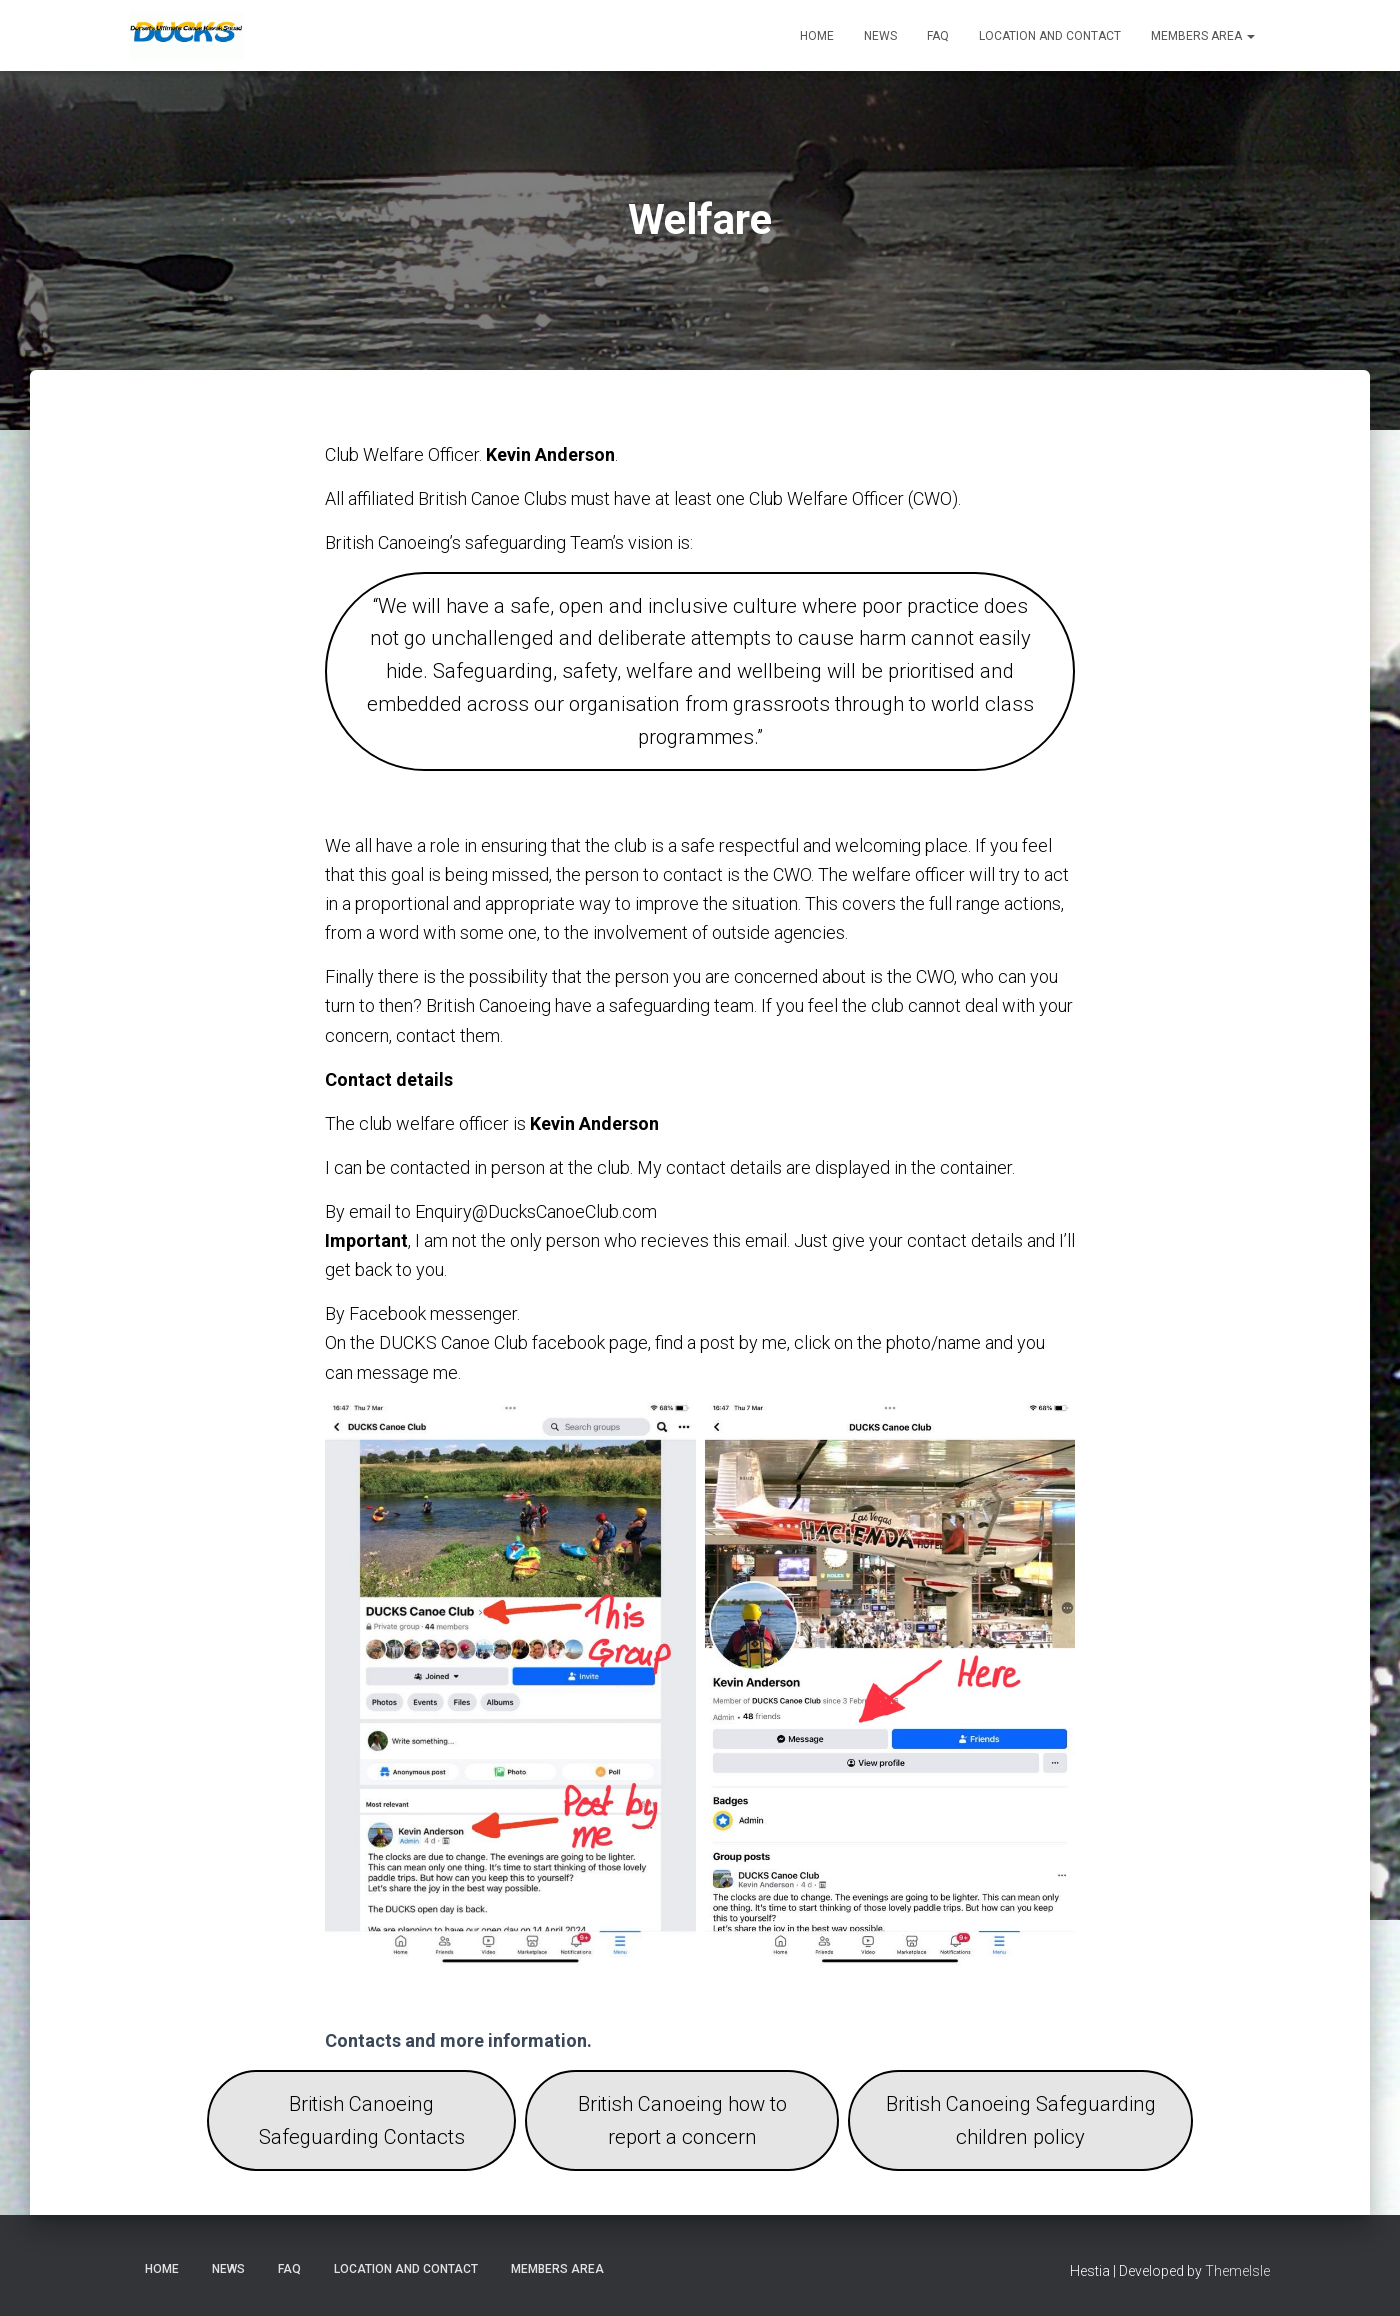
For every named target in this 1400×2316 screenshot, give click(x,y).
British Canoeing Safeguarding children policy (1021, 2120)
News (880, 36)
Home (817, 36)
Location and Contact (1050, 36)
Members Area (1203, 36)
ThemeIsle (1237, 2271)
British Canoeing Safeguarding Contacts (362, 2120)
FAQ (938, 36)
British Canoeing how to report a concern (682, 2120)
